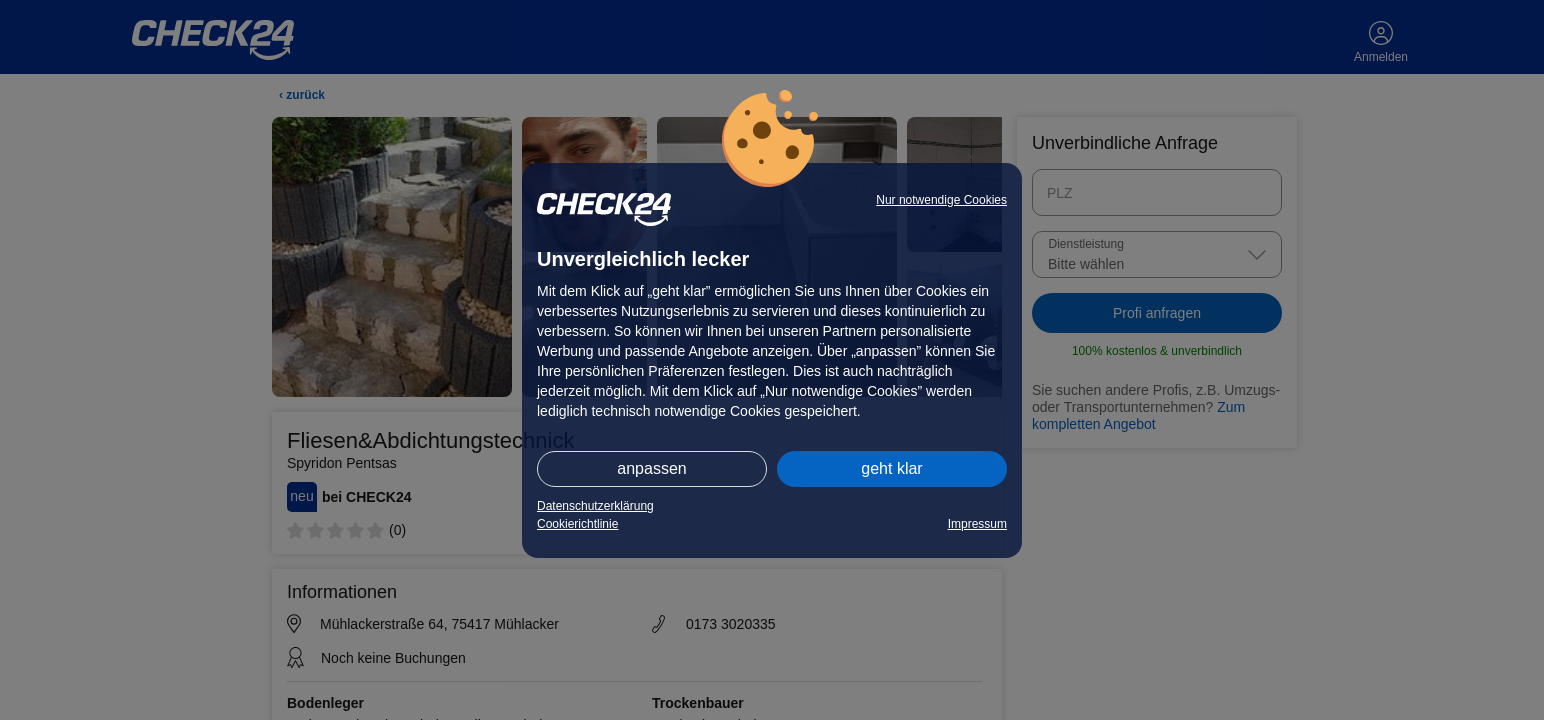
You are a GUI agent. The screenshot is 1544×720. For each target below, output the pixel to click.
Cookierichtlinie (577, 524)
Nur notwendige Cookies (941, 200)
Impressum (977, 524)
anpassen (651, 468)
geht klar (891, 468)
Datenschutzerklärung (595, 506)
